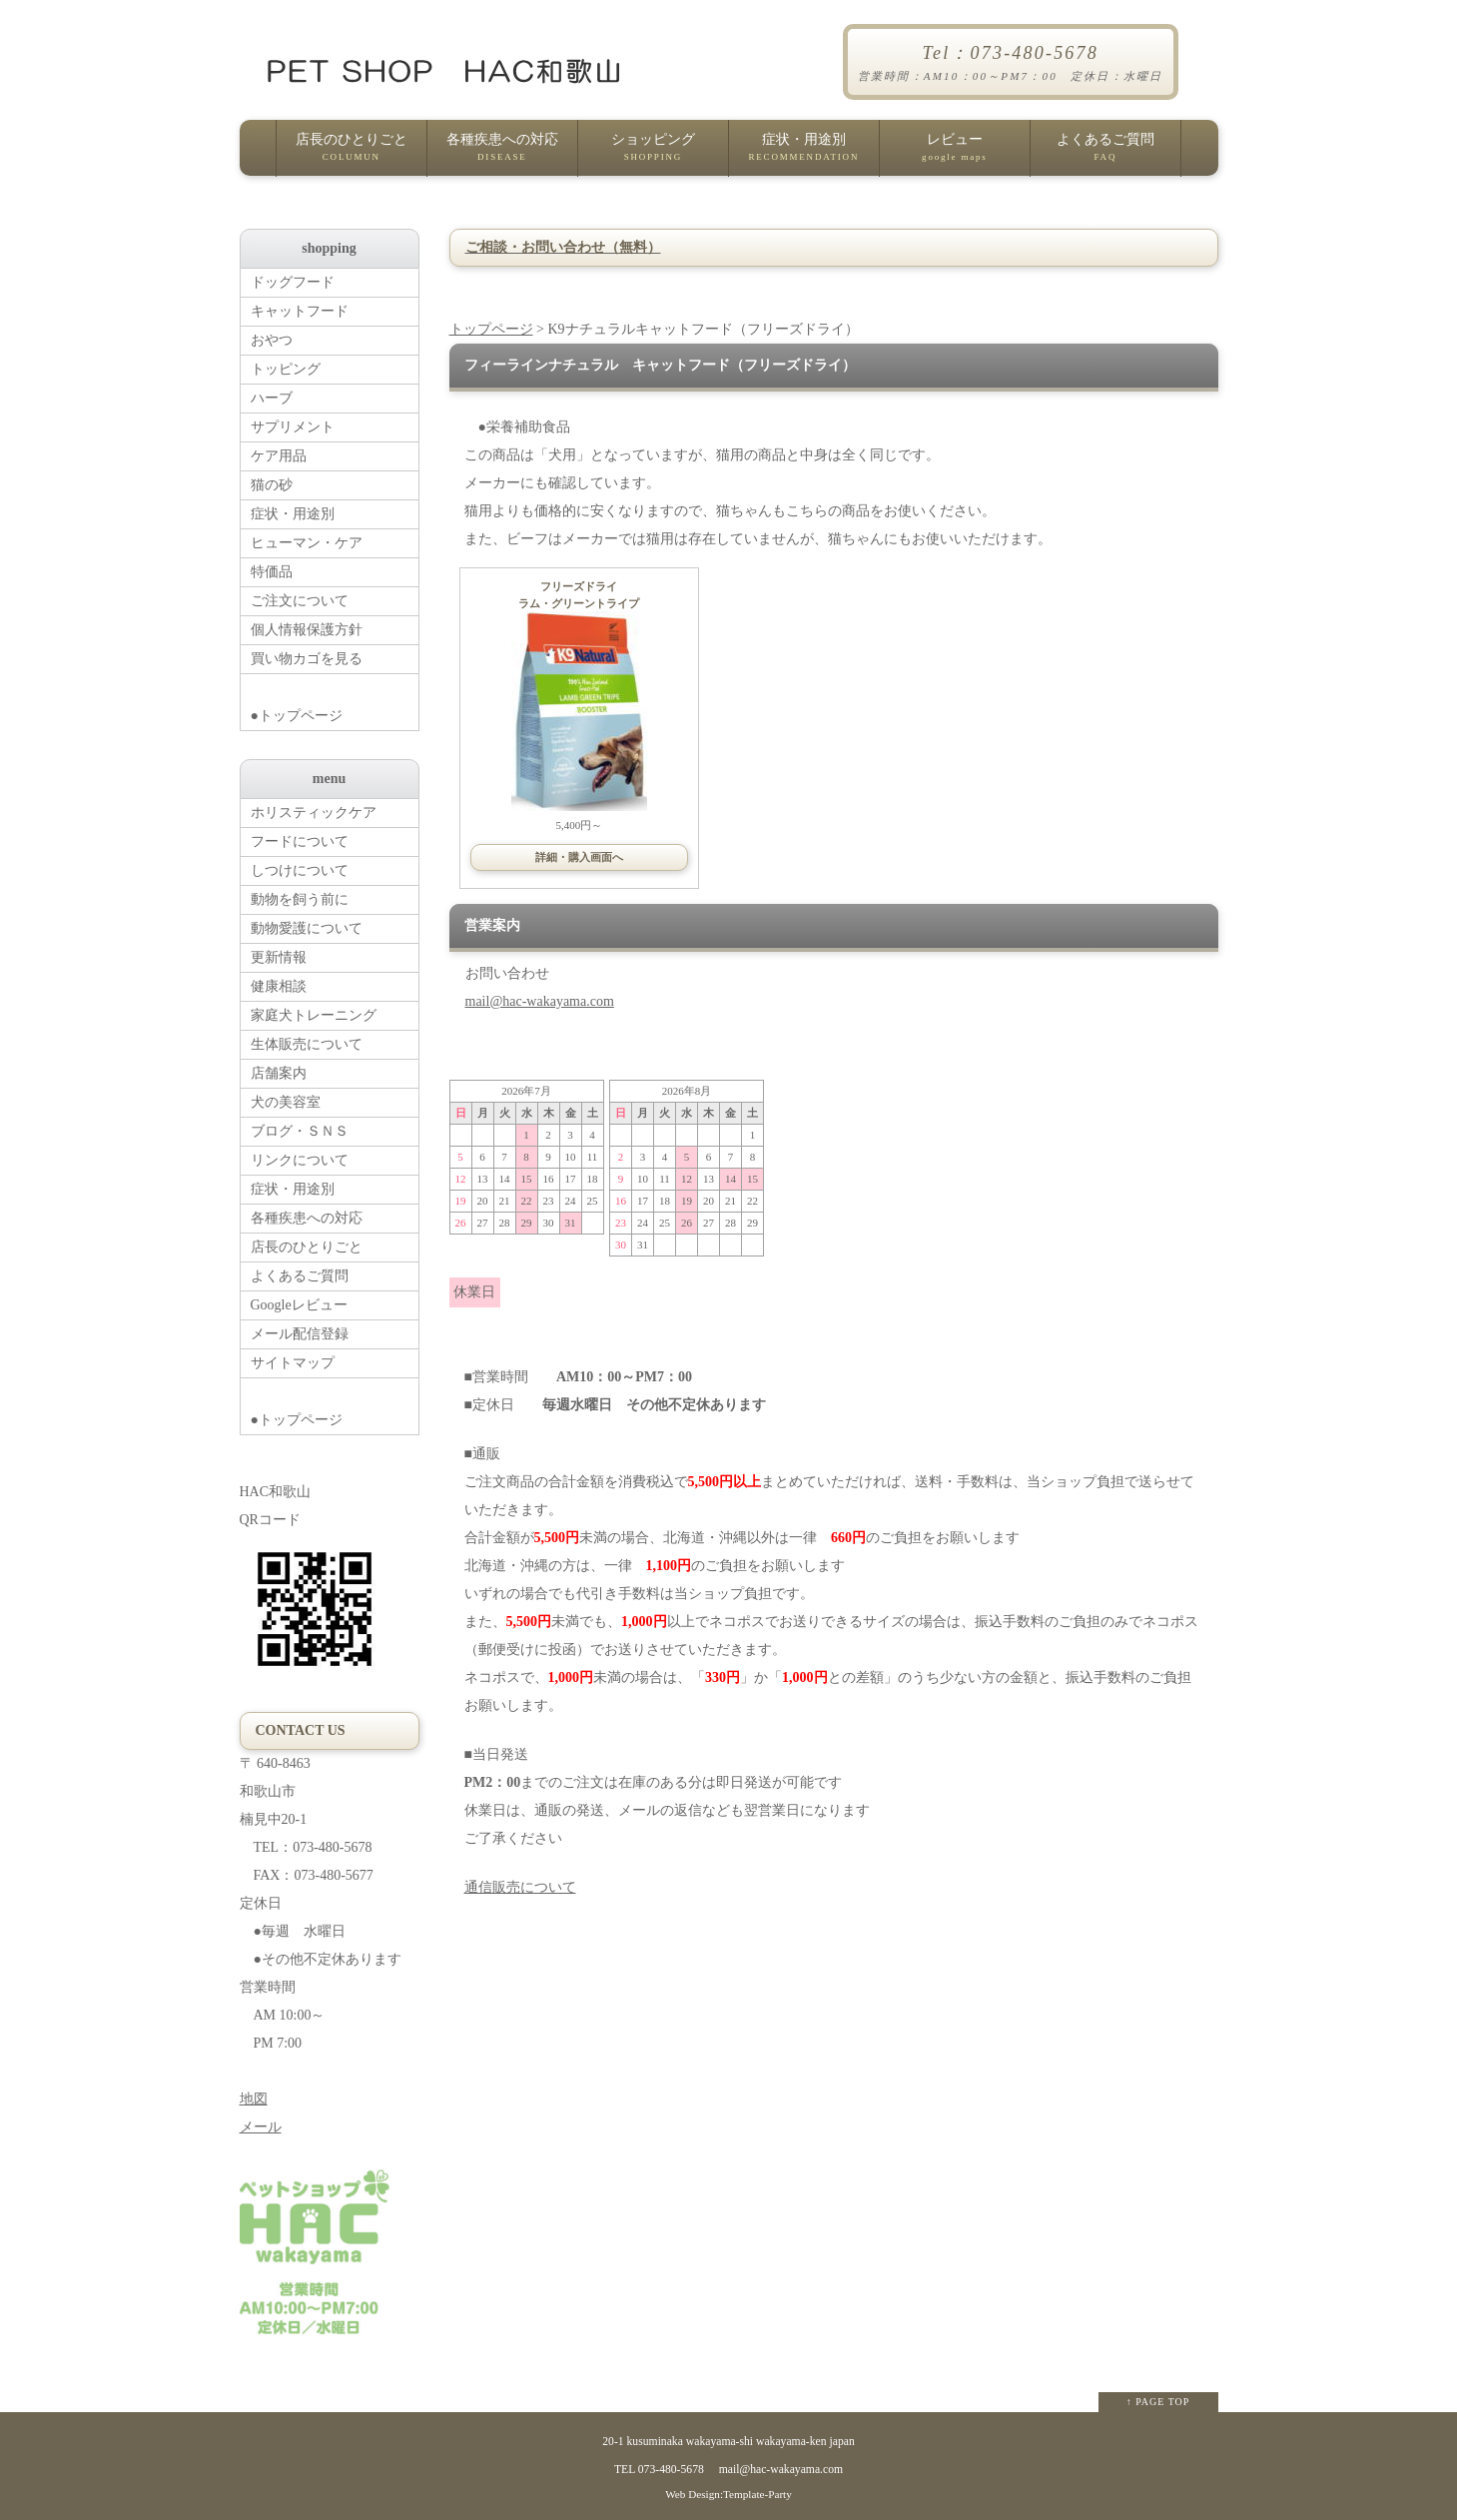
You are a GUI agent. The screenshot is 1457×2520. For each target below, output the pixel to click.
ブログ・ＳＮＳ (300, 1131)
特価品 (272, 571)
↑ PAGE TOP (1158, 2401)
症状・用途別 (804, 154)
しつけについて (300, 870)
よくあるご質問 (1105, 154)
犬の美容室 (286, 1102)
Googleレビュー (299, 1304)
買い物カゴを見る (307, 658)
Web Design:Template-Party (728, 2494)
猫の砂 (272, 484)
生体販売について (307, 1044)
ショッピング (653, 154)
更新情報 (279, 957)
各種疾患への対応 (502, 154)
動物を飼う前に (300, 899)
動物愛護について (307, 928)
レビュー (955, 154)
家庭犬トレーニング (313, 1015)
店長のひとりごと (351, 154)
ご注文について (300, 600)
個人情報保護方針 (307, 629)
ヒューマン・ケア (307, 542)
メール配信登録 (300, 1333)
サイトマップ (293, 1362)
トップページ (491, 329)
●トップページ (334, 698)
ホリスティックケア (313, 812)
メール (261, 2126)
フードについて (300, 841)
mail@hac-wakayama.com (539, 1001)
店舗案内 (279, 1073)
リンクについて (300, 1160)
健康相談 (279, 986)
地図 (254, 2099)
